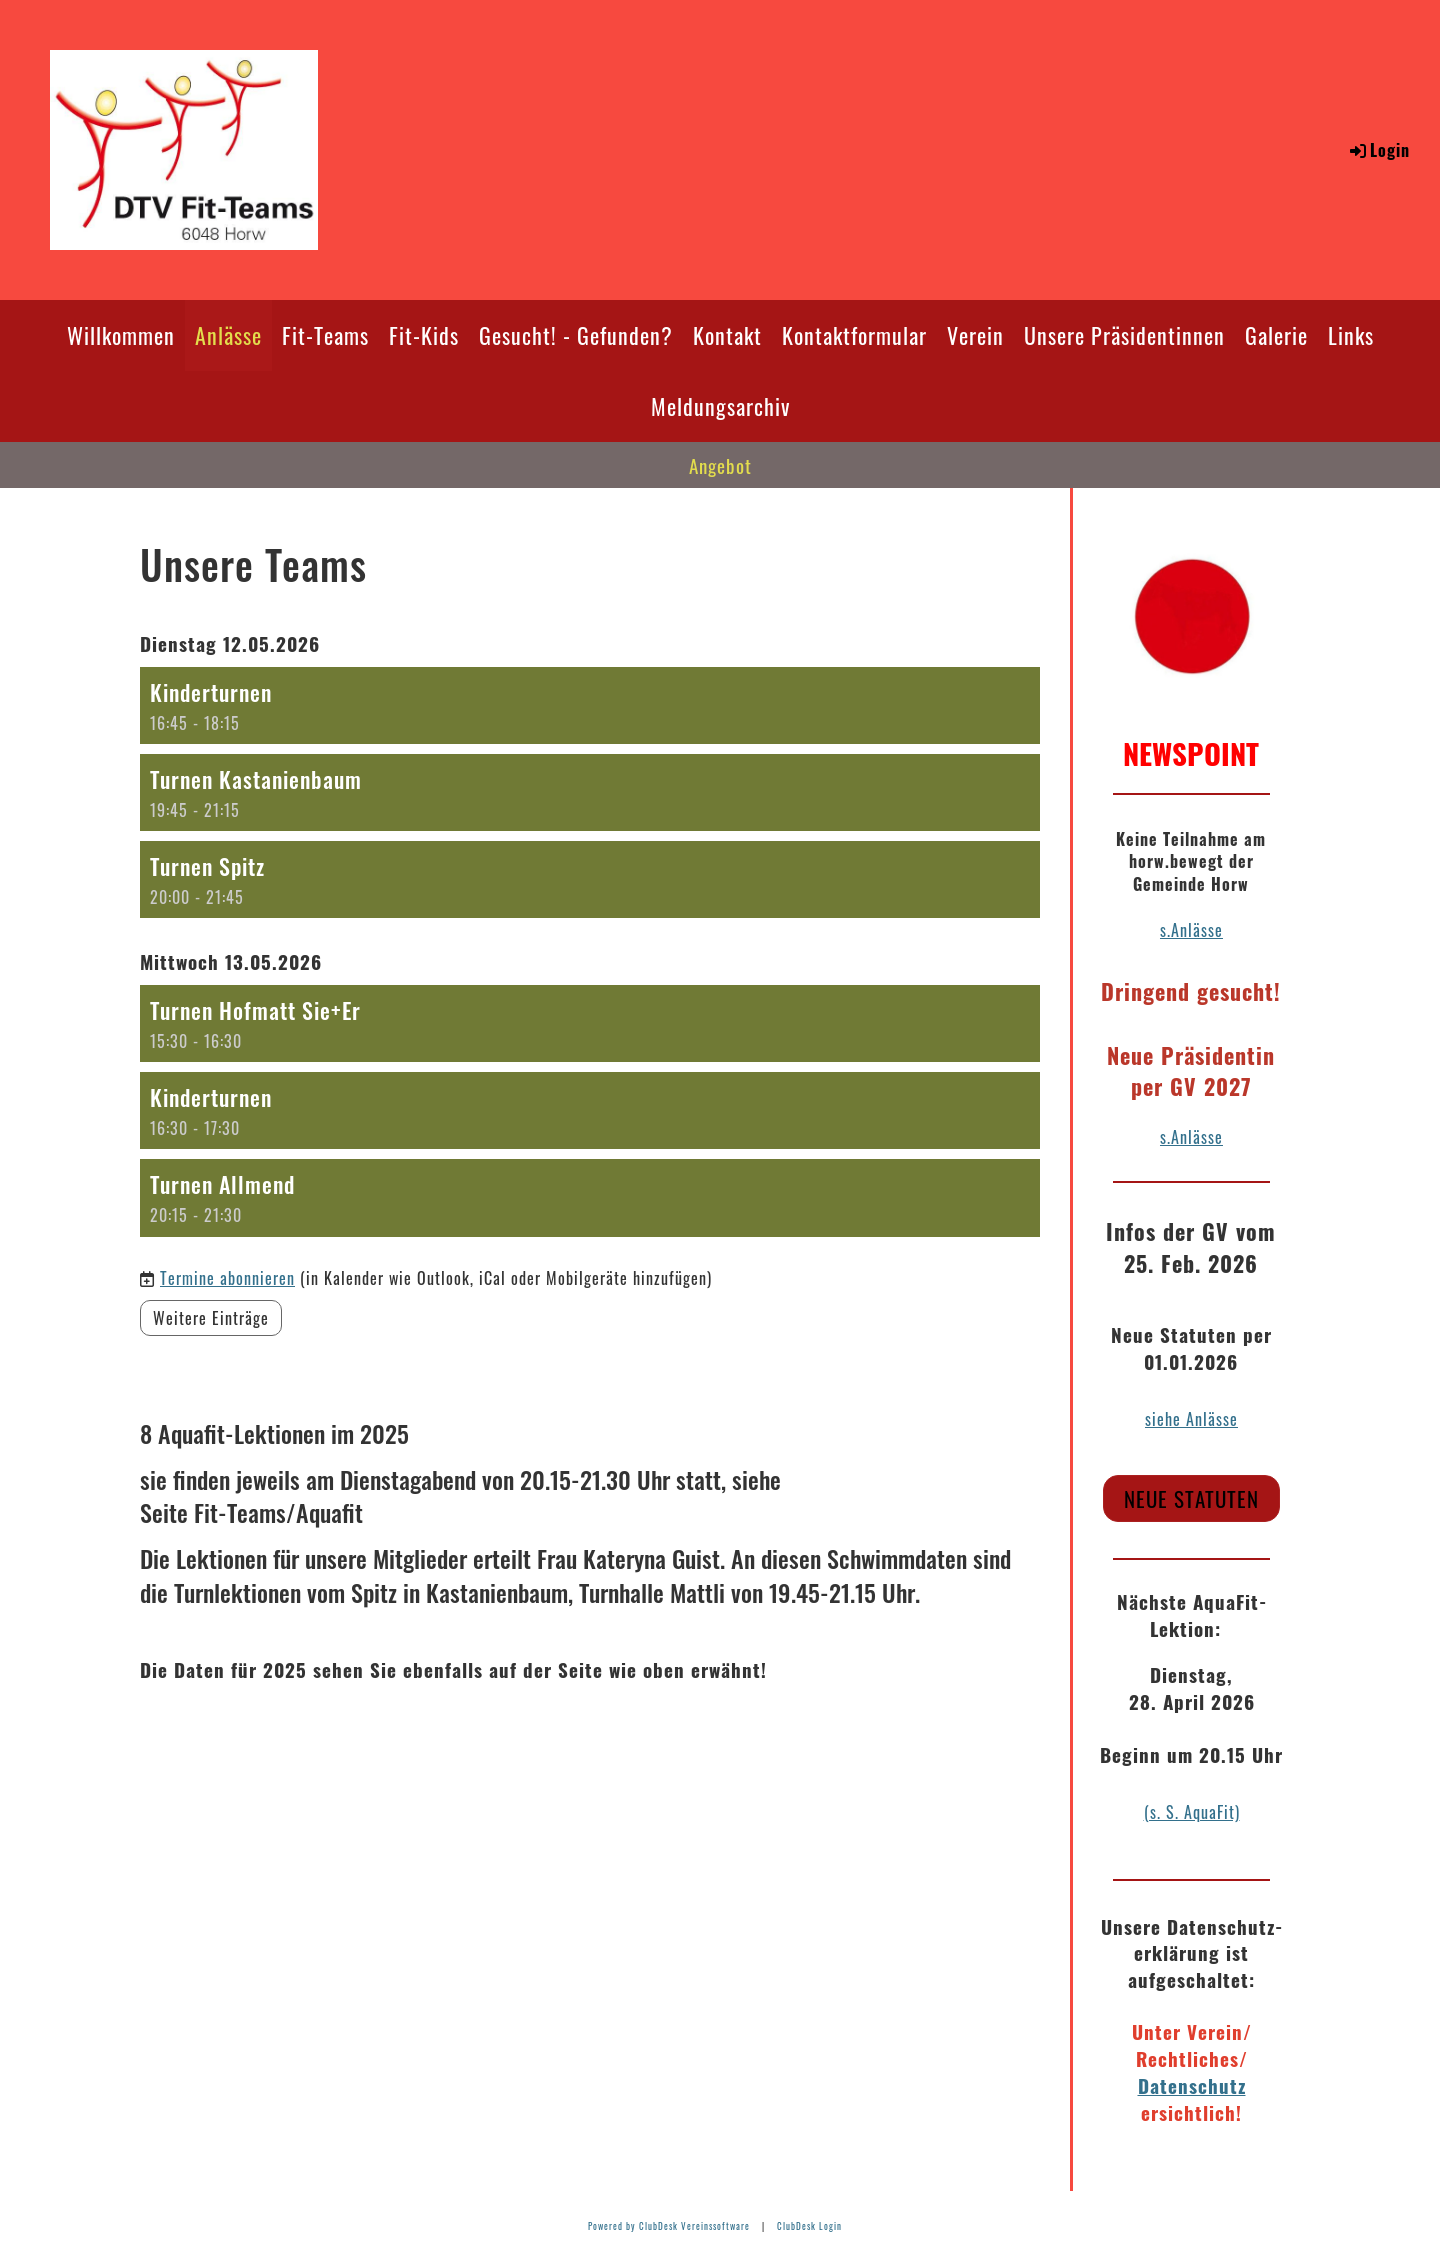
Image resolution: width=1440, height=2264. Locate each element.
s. (1165, 1137)
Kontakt (727, 335)
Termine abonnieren (227, 1278)
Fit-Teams (325, 335)
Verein (975, 335)
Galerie (1276, 335)
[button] (590, 705)
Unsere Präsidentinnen (1124, 335)
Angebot (720, 465)
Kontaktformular (854, 335)
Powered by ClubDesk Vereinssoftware (669, 2226)
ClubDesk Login (809, 2226)
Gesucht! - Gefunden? (576, 335)
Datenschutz (1192, 2085)
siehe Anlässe (1191, 1419)
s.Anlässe (1191, 930)
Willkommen (121, 335)
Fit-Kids (424, 335)
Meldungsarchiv (720, 406)
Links (1351, 335)
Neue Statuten (1191, 1498)
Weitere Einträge (211, 1318)
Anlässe (228, 335)
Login (1378, 150)
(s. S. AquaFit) (1192, 1812)
